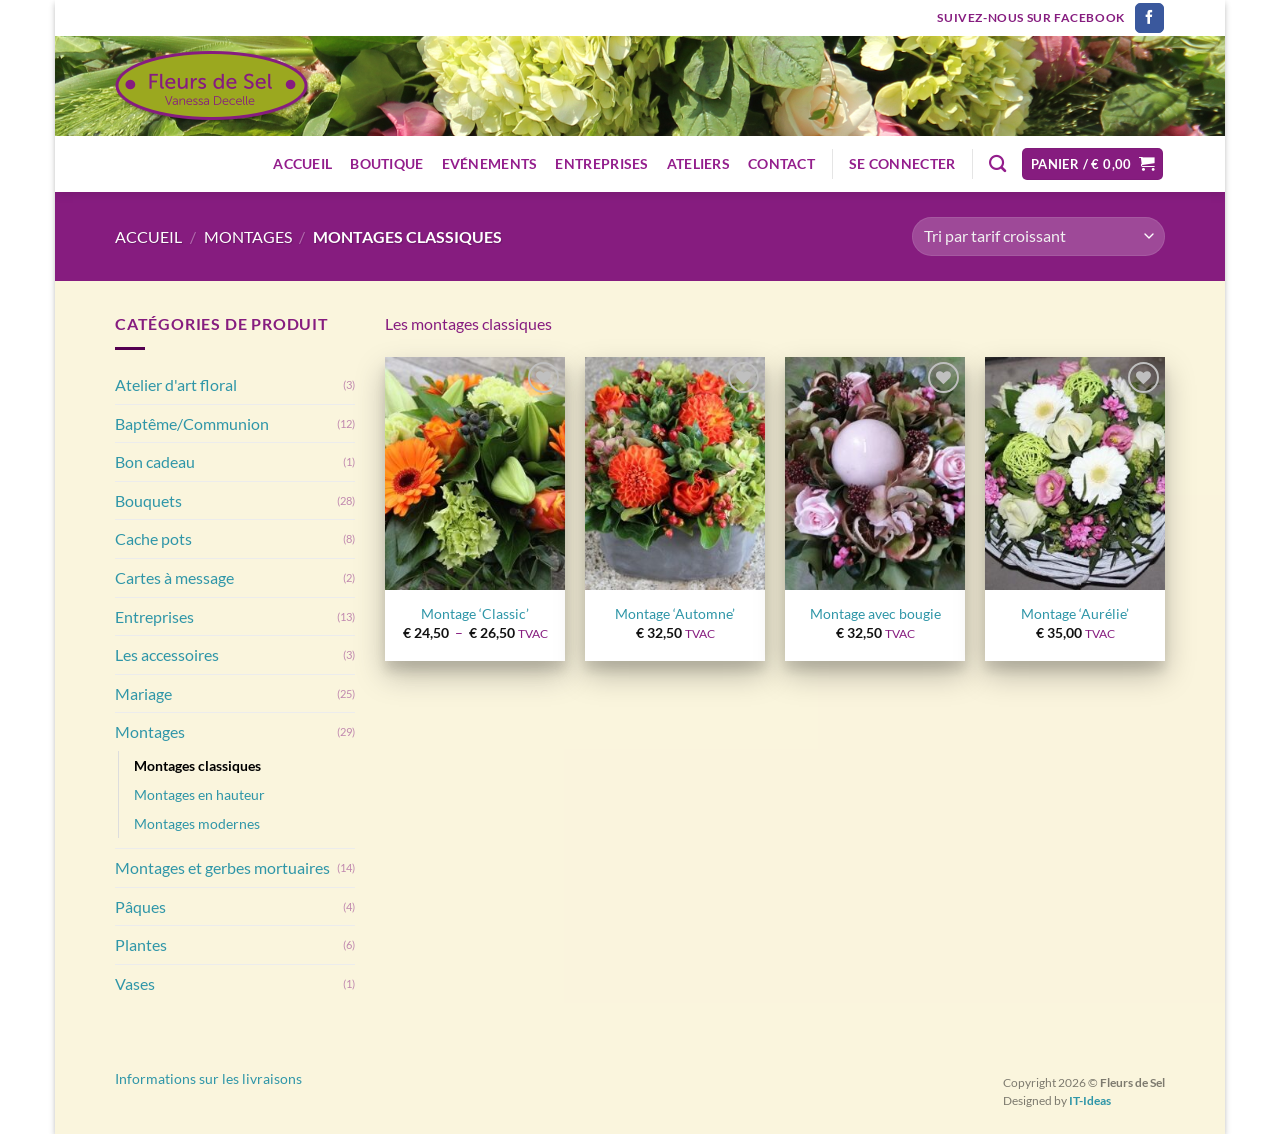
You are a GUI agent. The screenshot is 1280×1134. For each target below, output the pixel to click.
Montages (248, 236)
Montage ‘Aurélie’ (1075, 613)
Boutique (386, 163)
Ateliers (698, 163)
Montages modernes (197, 823)
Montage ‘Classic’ (475, 613)
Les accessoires (167, 654)
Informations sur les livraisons (208, 1078)
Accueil (302, 163)
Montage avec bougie (875, 613)
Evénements (490, 163)
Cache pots (153, 538)
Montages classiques (197, 765)
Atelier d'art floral (176, 384)
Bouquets (148, 500)
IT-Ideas (1090, 1100)
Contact (781, 163)
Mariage (143, 693)
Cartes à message (174, 577)
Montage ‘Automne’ (675, 613)
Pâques (140, 906)
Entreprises (601, 163)
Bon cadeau (155, 461)
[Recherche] (997, 164)
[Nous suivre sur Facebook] (1149, 18)
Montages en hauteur (199, 794)
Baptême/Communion (192, 423)
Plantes (141, 944)
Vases (135, 983)
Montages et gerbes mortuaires (222, 867)
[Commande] (1038, 236)
